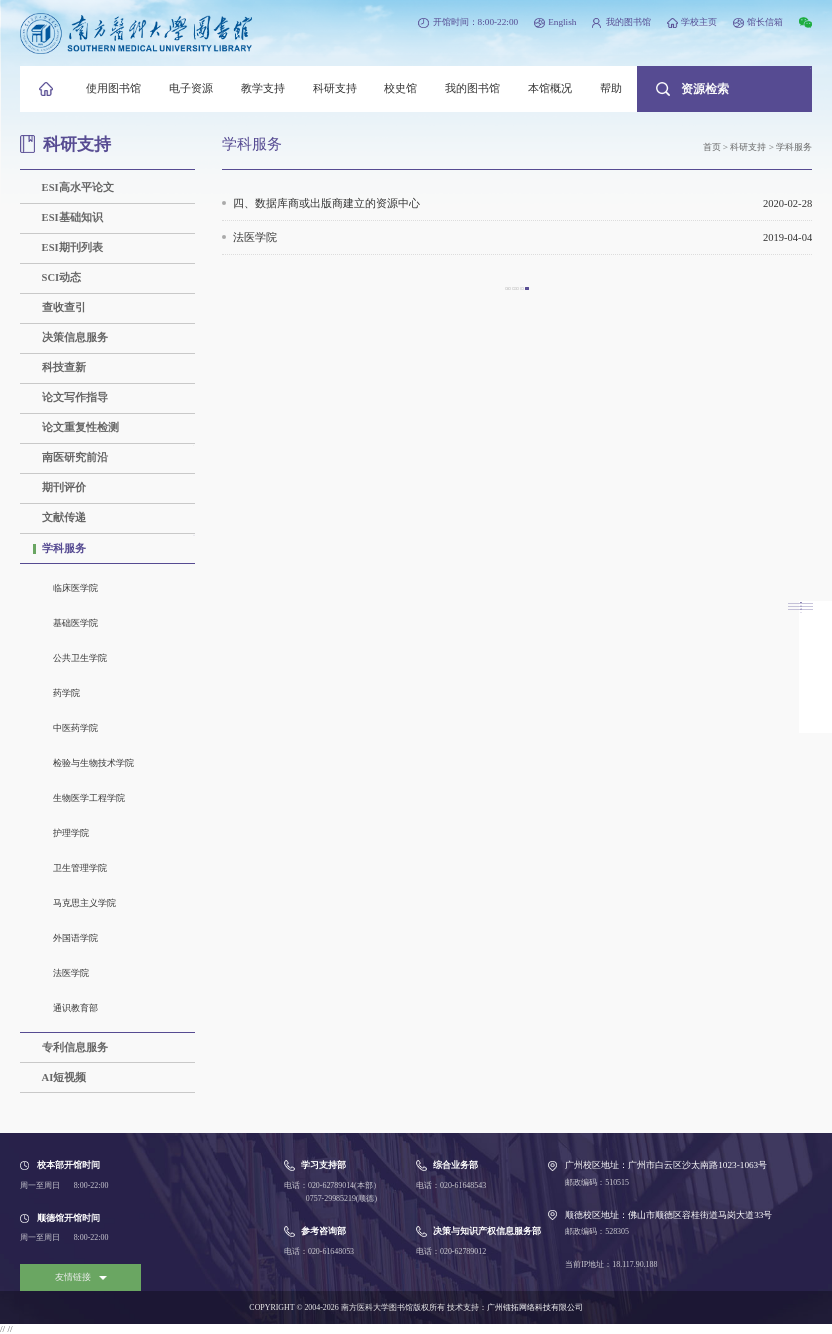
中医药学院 (75, 728)
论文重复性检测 (80, 427)
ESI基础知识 (72, 217)
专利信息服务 (75, 1047)
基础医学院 (75, 623)
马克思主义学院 (84, 903)
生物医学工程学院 (89, 798)
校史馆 (400, 88)
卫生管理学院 (80, 868)
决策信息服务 (75, 337)
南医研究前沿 (75, 457)
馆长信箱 (765, 22)
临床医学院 (75, 588)
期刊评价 (64, 487)
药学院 (66, 693)
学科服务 (64, 548)
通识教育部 (75, 1008)
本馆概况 (550, 88)
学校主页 (699, 22)
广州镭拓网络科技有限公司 (535, 1307)
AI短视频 (64, 1077)
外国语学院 (75, 938)
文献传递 (64, 517)
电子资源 (191, 88)
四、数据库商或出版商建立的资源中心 (522, 203)
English (562, 22)
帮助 (611, 88)
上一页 (505, 295)
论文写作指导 (75, 397)
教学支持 (263, 88)
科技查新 (64, 367)
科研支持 (335, 88)
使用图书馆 (113, 88)
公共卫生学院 (80, 658)
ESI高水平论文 (78, 187)
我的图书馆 (628, 22)
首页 (712, 147)
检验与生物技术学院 (93, 763)
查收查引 (64, 307)
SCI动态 (62, 277)
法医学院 (71, 973)
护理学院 (71, 833)
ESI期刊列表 (72, 247)
